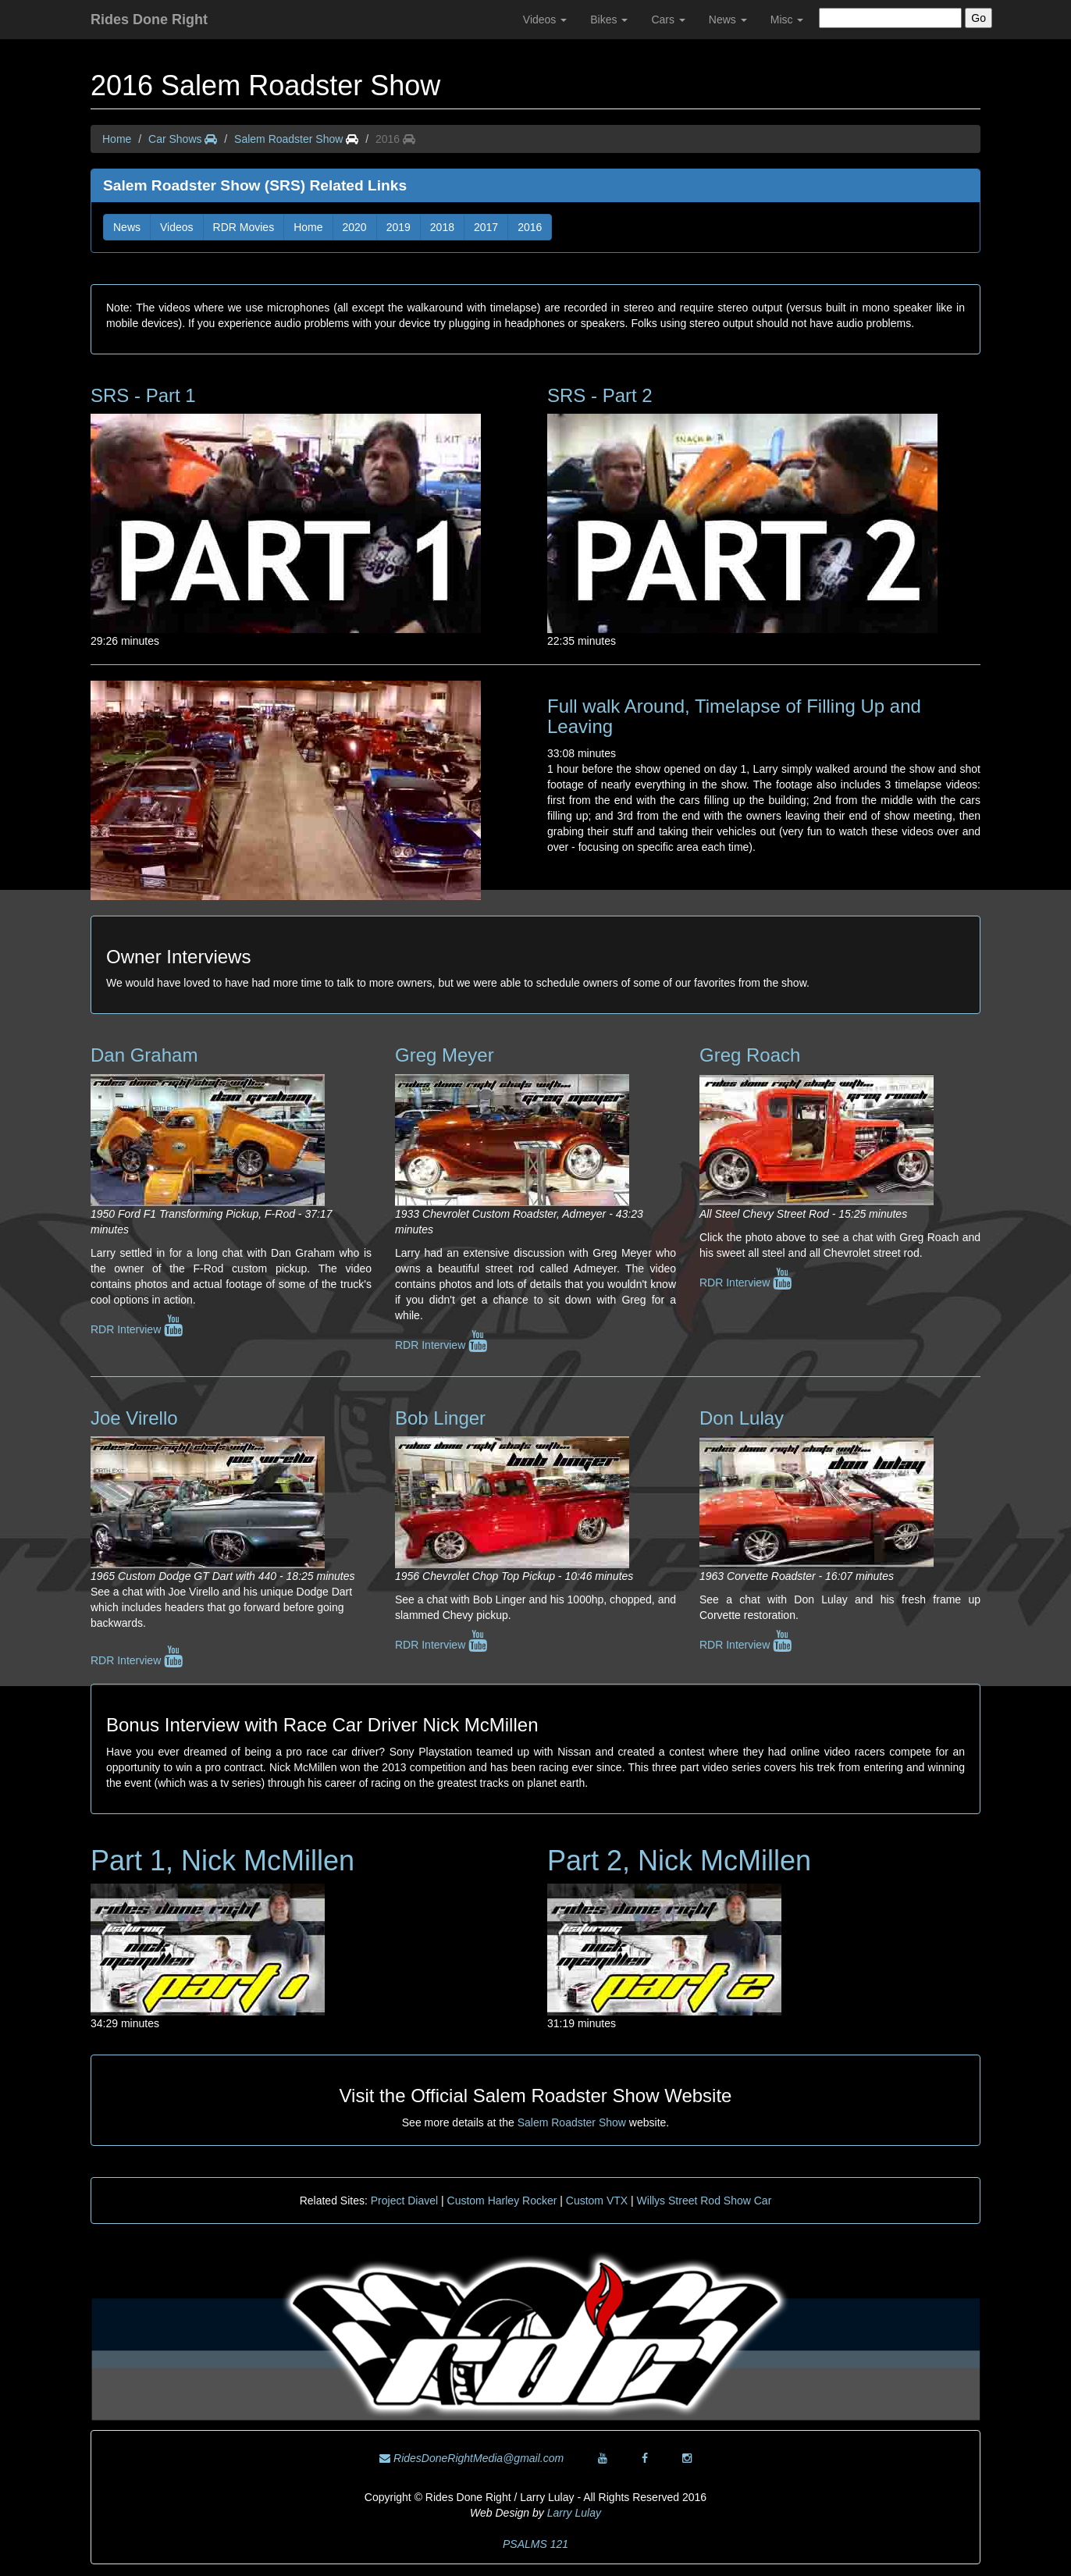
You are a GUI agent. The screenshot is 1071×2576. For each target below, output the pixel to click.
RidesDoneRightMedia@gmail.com (471, 2458)
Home (116, 139)
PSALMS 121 (535, 2544)
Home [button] (308, 227)
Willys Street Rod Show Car (704, 2200)
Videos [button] (177, 227)
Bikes (609, 19)
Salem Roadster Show (288, 139)
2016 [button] (530, 227)
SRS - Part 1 (143, 395)
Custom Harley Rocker (502, 2200)
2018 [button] (442, 227)
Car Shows (182, 139)
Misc (787, 19)
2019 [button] (398, 227)
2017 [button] (486, 227)
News (728, 19)
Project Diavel (404, 2200)
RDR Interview (137, 1329)
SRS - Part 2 (600, 395)
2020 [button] (355, 227)
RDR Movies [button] (244, 227)
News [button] (127, 227)
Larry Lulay (574, 2513)
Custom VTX (597, 2200)
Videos (545, 19)
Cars (668, 19)
